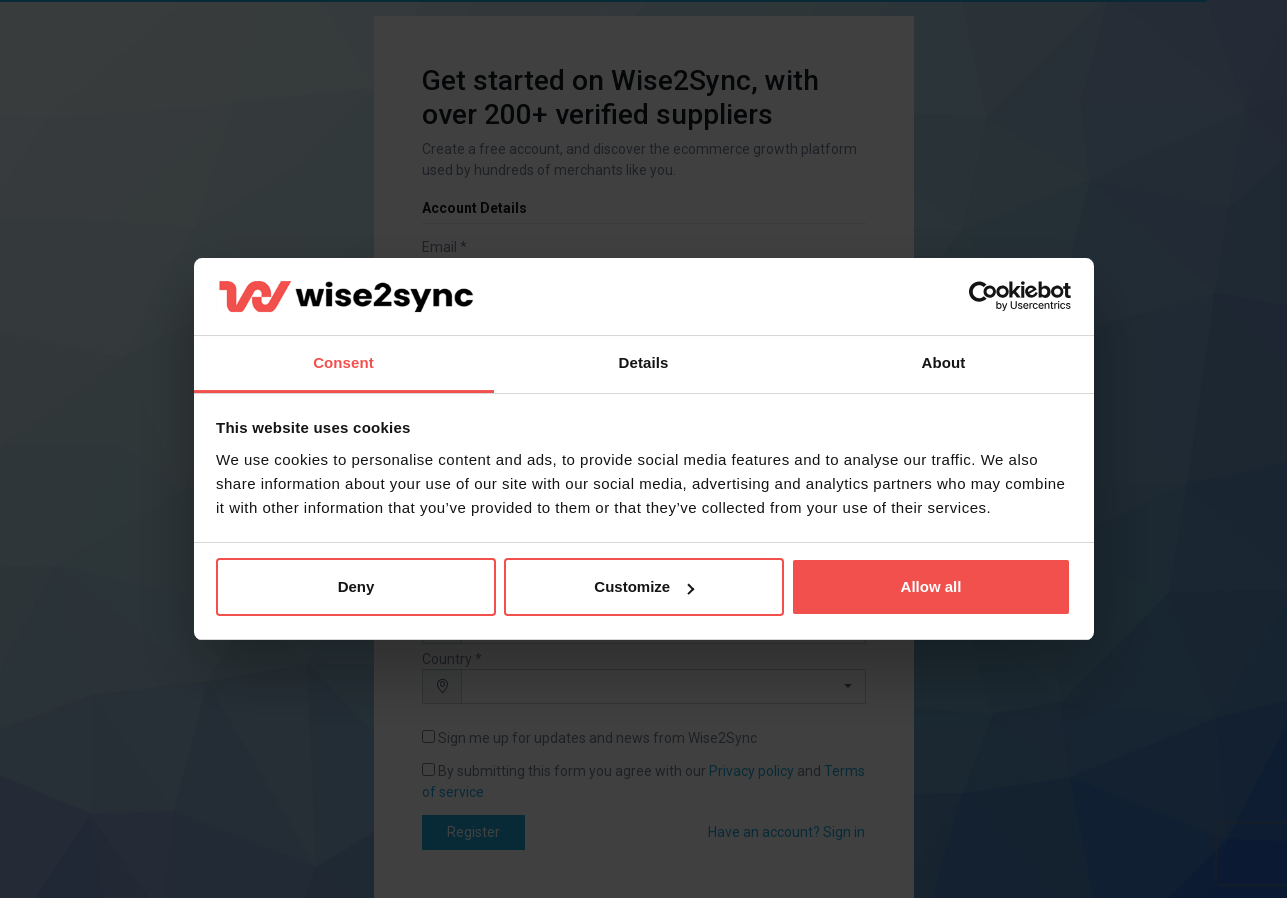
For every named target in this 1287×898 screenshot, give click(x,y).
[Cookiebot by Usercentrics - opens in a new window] (983, 297)
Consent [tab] (343, 362)
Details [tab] (644, 362)
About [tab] (944, 362)
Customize (644, 586)
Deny (356, 586)
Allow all (931, 586)
